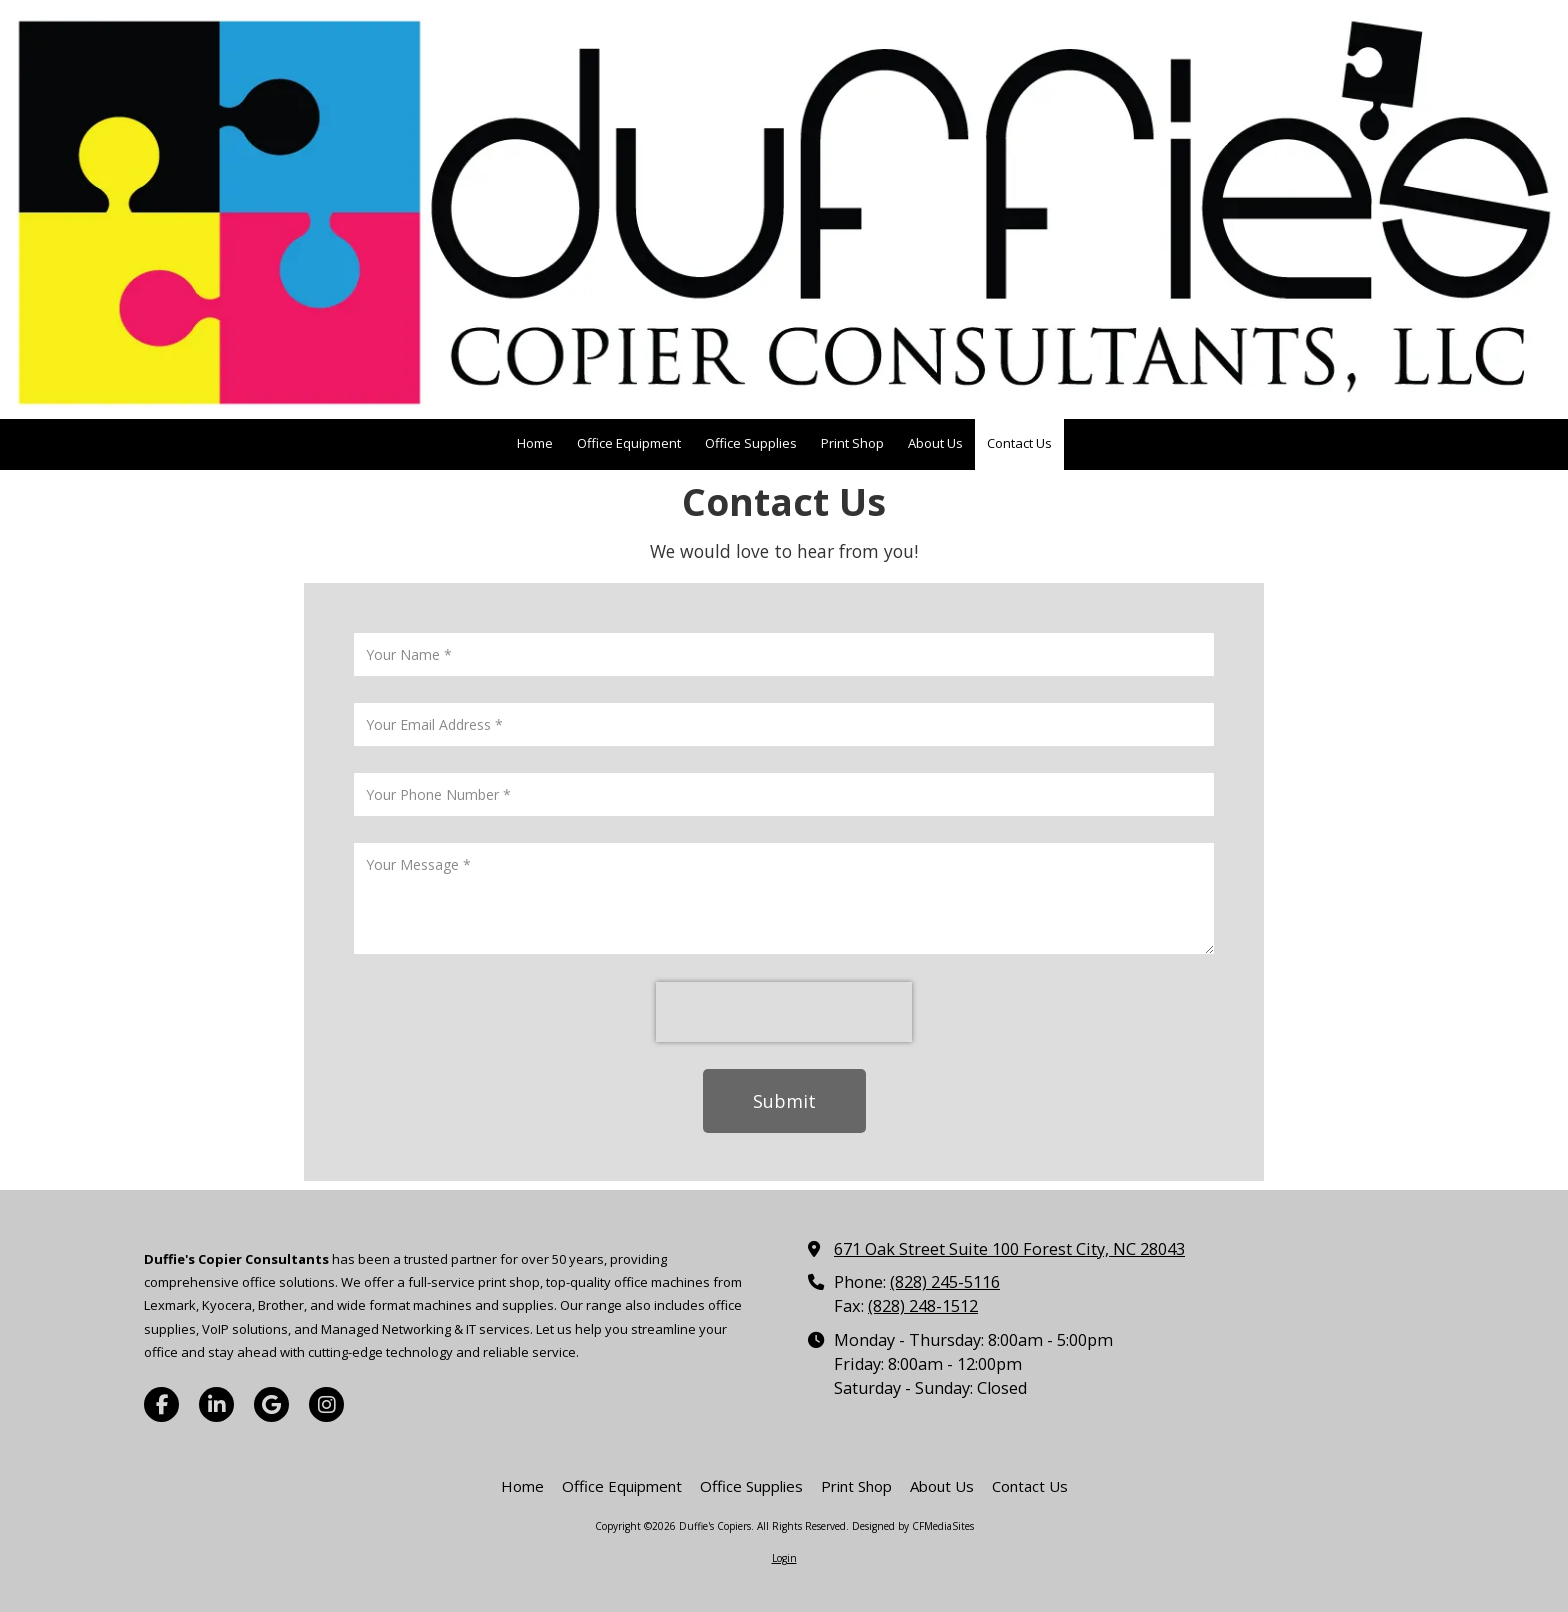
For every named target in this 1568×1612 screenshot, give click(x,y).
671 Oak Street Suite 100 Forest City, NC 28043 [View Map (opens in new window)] (1009, 1249)
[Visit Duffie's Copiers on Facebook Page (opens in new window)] (161, 1404)
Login (784, 1558)
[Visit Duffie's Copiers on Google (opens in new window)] (271, 1404)
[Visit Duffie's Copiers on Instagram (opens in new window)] (326, 1404)
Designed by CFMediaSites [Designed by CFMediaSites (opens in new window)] (913, 1526)
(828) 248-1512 (923, 1306)
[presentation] (784, 1012)
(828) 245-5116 (945, 1282)
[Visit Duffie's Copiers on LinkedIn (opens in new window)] (216, 1404)
